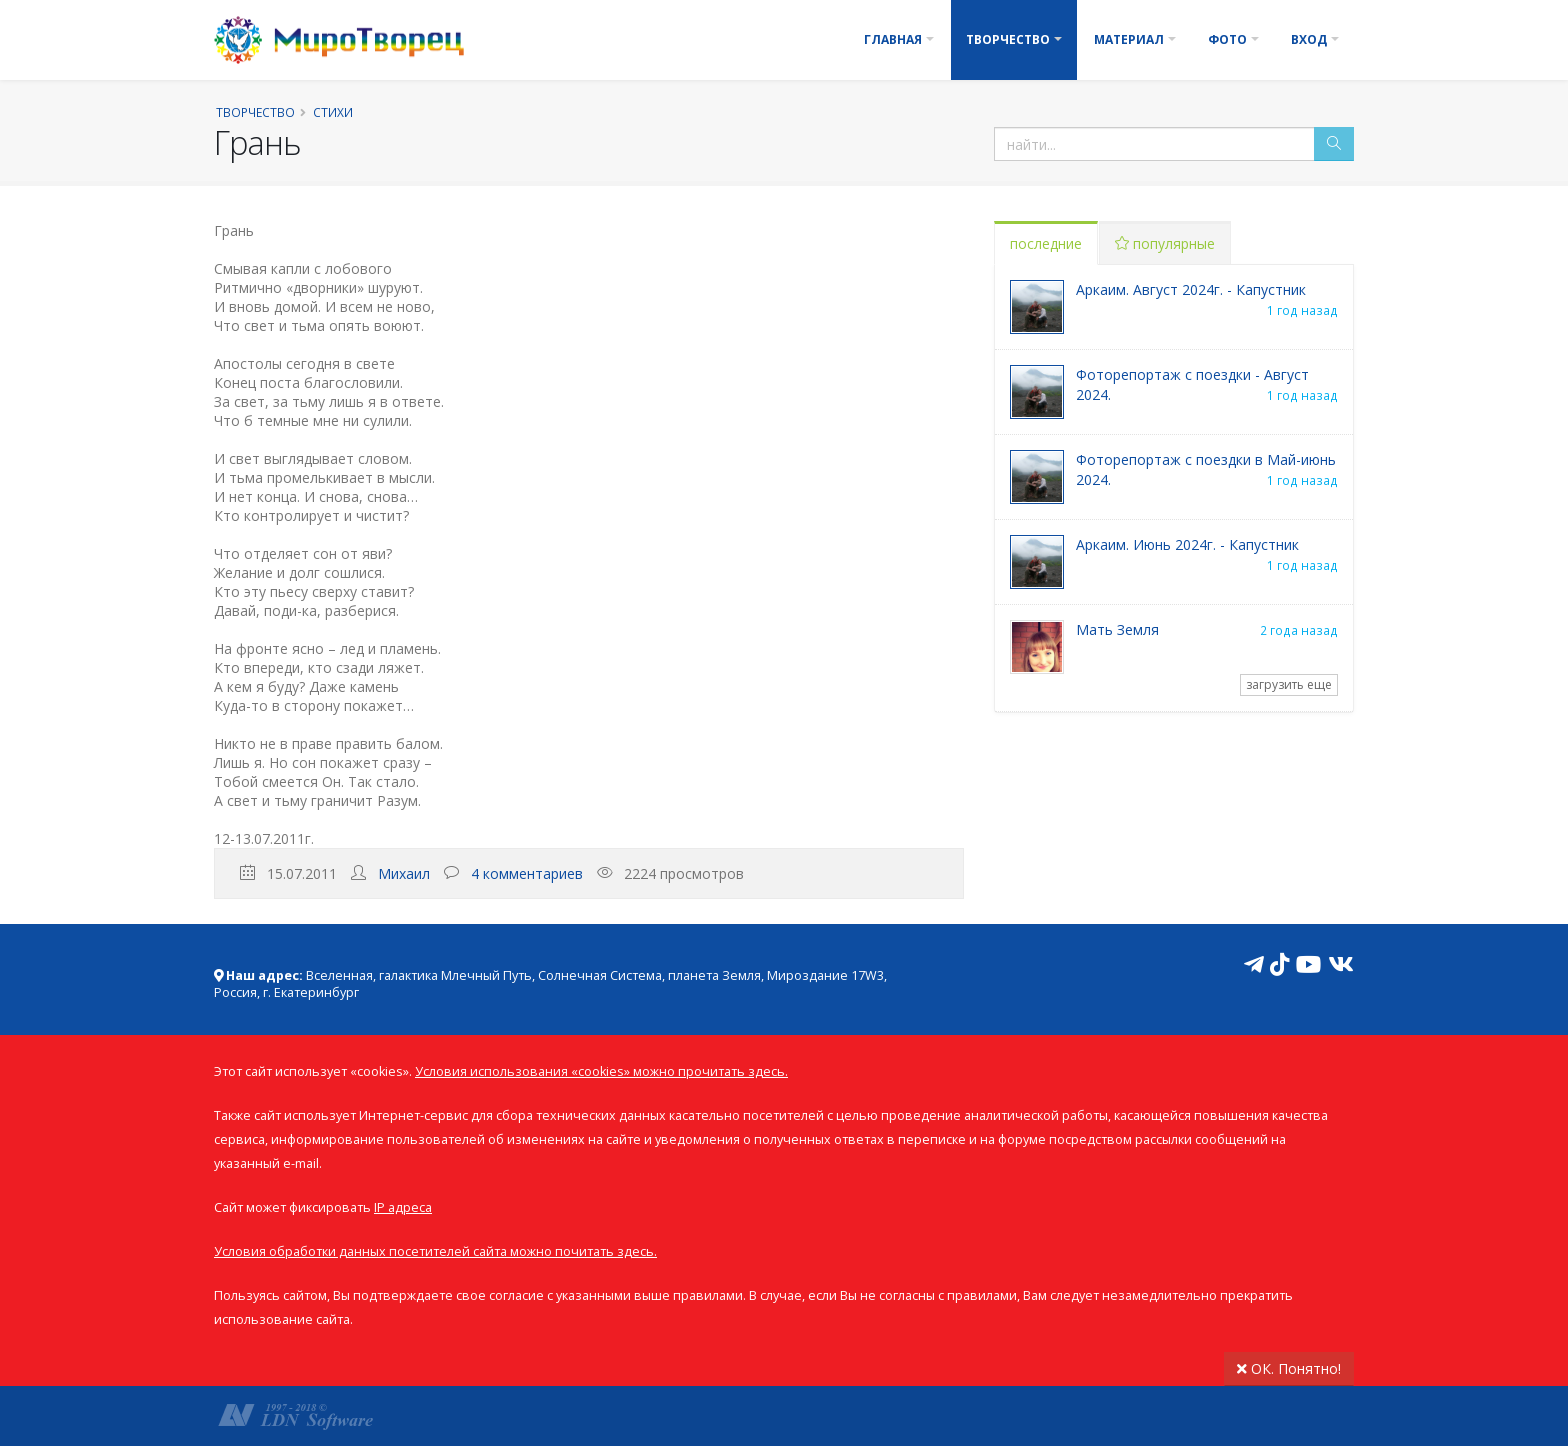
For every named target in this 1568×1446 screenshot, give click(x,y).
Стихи (333, 112)
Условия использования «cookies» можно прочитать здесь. (601, 1071)
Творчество (1008, 39)
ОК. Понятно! (1289, 1368)
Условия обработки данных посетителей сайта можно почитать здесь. (435, 1251)
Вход (1309, 39)
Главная (893, 39)
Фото (1227, 39)
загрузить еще (1289, 684)
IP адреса (403, 1207)
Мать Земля (1117, 629)
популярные (1165, 243)
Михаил (404, 873)
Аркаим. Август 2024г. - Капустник (1191, 289)
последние (1046, 243)
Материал (1129, 39)
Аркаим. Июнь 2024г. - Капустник (1187, 544)
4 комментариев (527, 873)
